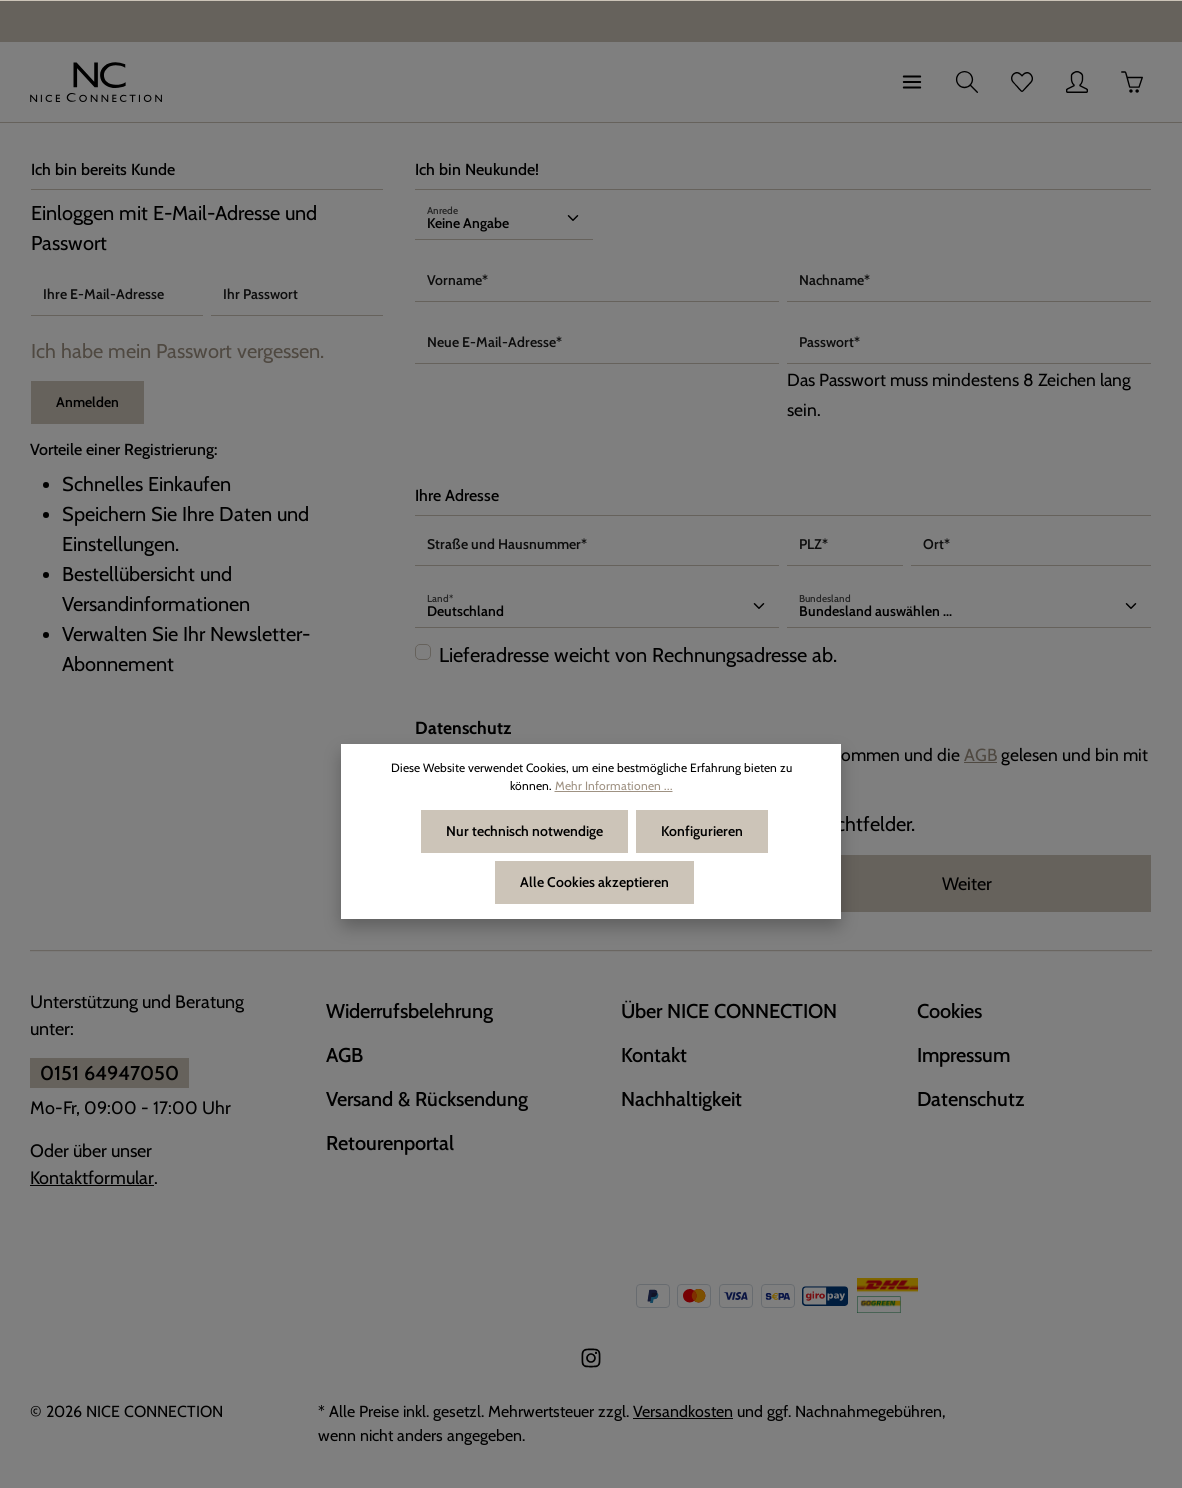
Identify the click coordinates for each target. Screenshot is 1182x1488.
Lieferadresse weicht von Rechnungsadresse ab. (638, 655)
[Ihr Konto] (1077, 82)
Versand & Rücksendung (427, 1099)
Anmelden (87, 402)
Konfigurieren (702, 831)
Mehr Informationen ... (614, 785)
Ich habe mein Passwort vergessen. (177, 351)
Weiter (967, 884)
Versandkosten (683, 1411)
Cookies (949, 1011)
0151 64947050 (109, 1073)
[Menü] (912, 82)
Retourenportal (390, 1143)
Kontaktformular (92, 1178)
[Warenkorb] (1132, 82)
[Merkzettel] (1022, 82)
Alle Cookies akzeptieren (594, 882)
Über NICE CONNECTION (729, 1011)
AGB (980, 754)
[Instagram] (591, 1363)
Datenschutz (970, 1099)
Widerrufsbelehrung (409, 1011)
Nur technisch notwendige (524, 831)
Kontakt (654, 1055)
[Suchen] (967, 82)
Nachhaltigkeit (681, 1099)
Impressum (963, 1055)
